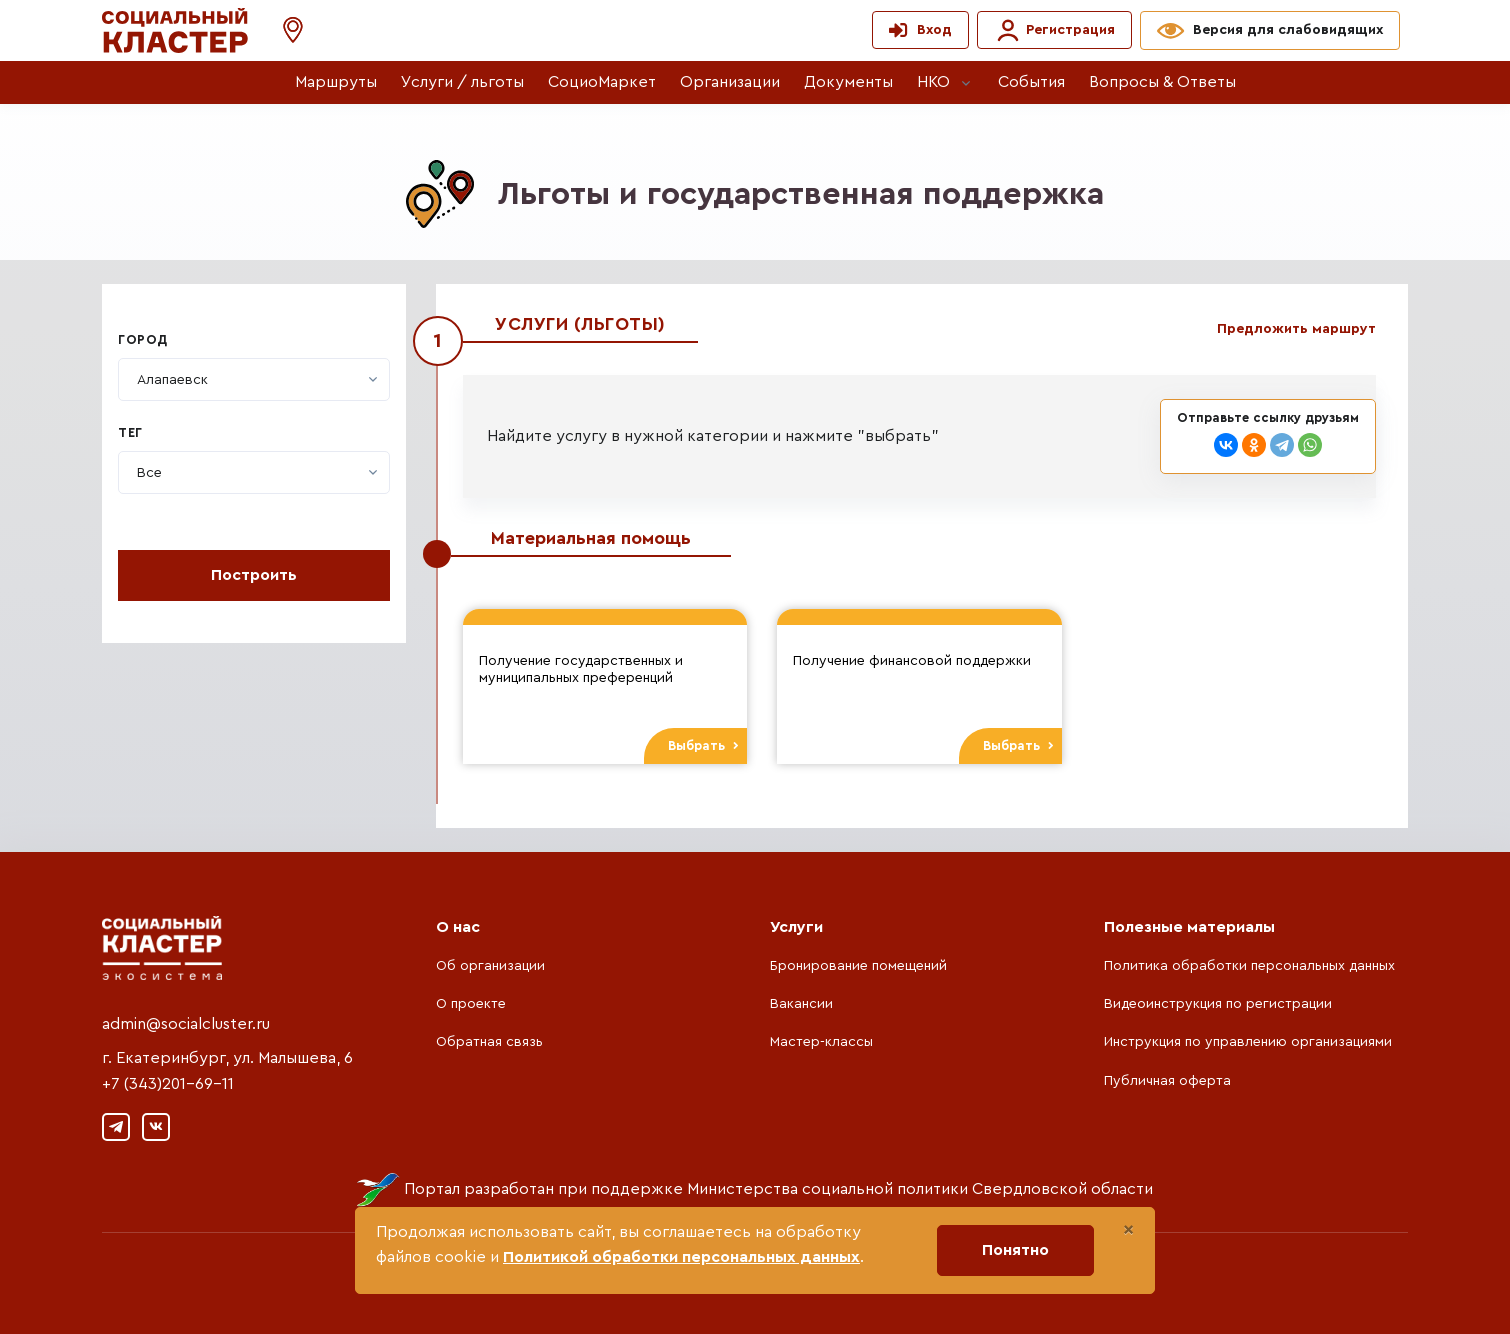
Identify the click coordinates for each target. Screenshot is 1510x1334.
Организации (730, 82)
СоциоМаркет (602, 82)
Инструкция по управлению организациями (1248, 1042)
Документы (848, 82)
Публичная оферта (1167, 1081)
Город (143, 340)
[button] (283, 30)
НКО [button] (933, 82)
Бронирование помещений (858, 966)
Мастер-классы (821, 1042)
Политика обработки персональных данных (1249, 966)
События (1031, 82)
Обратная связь (489, 1042)
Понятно (1015, 1250)
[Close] (1128, 1230)
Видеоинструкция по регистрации (1218, 1004)
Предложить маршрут (1296, 329)
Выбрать (703, 746)
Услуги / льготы (462, 82)
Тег (130, 433)
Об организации (490, 966)
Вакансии (801, 1004)
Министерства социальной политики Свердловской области (920, 1189)
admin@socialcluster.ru (186, 1024)
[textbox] (172, 380)
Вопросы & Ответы (1162, 82)
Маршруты (336, 82)
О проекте (471, 1004)
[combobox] (254, 379)
